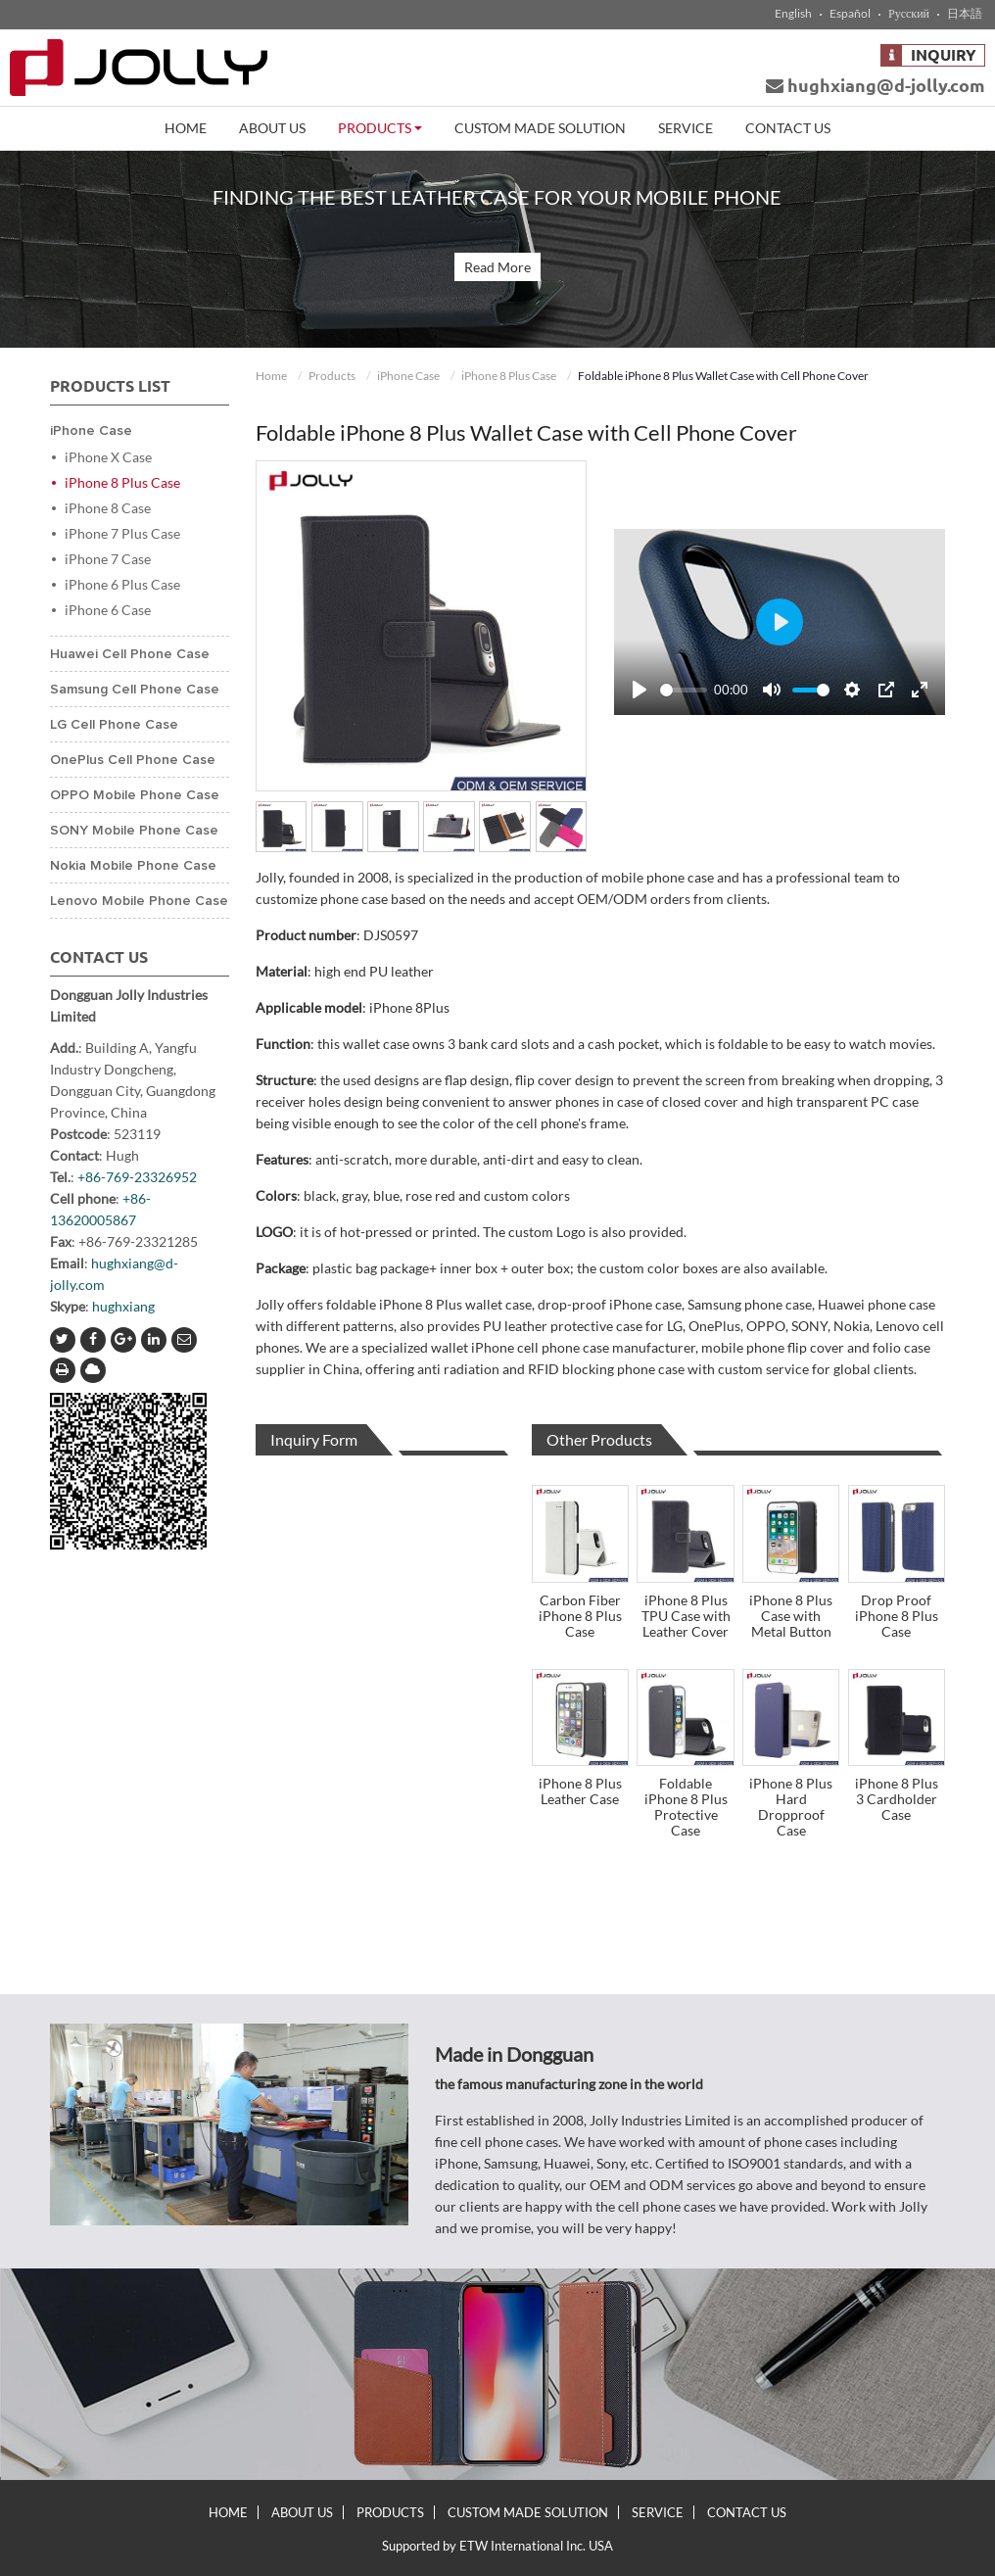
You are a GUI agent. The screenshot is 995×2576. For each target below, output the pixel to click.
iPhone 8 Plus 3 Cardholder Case (896, 1799)
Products (331, 375)
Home (186, 127)
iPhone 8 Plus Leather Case (580, 1791)
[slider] (683, 690)
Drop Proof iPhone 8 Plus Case (896, 1616)
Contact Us (787, 127)
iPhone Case (408, 375)
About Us (272, 127)
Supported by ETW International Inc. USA (497, 2545)
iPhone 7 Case (108, 558)
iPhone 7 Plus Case (122, 533)
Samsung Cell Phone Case (134, 689)
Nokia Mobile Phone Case (133, 866)
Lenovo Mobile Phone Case (139, 901)
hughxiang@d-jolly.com (875, 85)
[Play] (639, 689)
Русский (908, 14)
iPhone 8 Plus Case (508, 375)
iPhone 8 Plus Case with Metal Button (790, 1616)
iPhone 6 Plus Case (122, 584)
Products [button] (380, 127)
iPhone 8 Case (108, 508)
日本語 (964, 14)
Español (850, 14)
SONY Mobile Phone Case (134, 830)
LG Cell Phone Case (114, 725)
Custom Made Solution (540, 127)
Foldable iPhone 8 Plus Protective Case (686, 1806)
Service (685, 127)
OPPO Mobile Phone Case (134, 795)
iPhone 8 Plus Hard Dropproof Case (790, 1806)
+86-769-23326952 (137, 1177)
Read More (497, 267)
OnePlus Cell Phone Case (132, 760)
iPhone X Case (108, 457)
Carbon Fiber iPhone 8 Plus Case (580, 1616)
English (793, 14)
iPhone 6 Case (108, 609)
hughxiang (123, 1306)
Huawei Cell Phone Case (130, 654)
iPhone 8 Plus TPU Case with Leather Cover (686, 1616)
